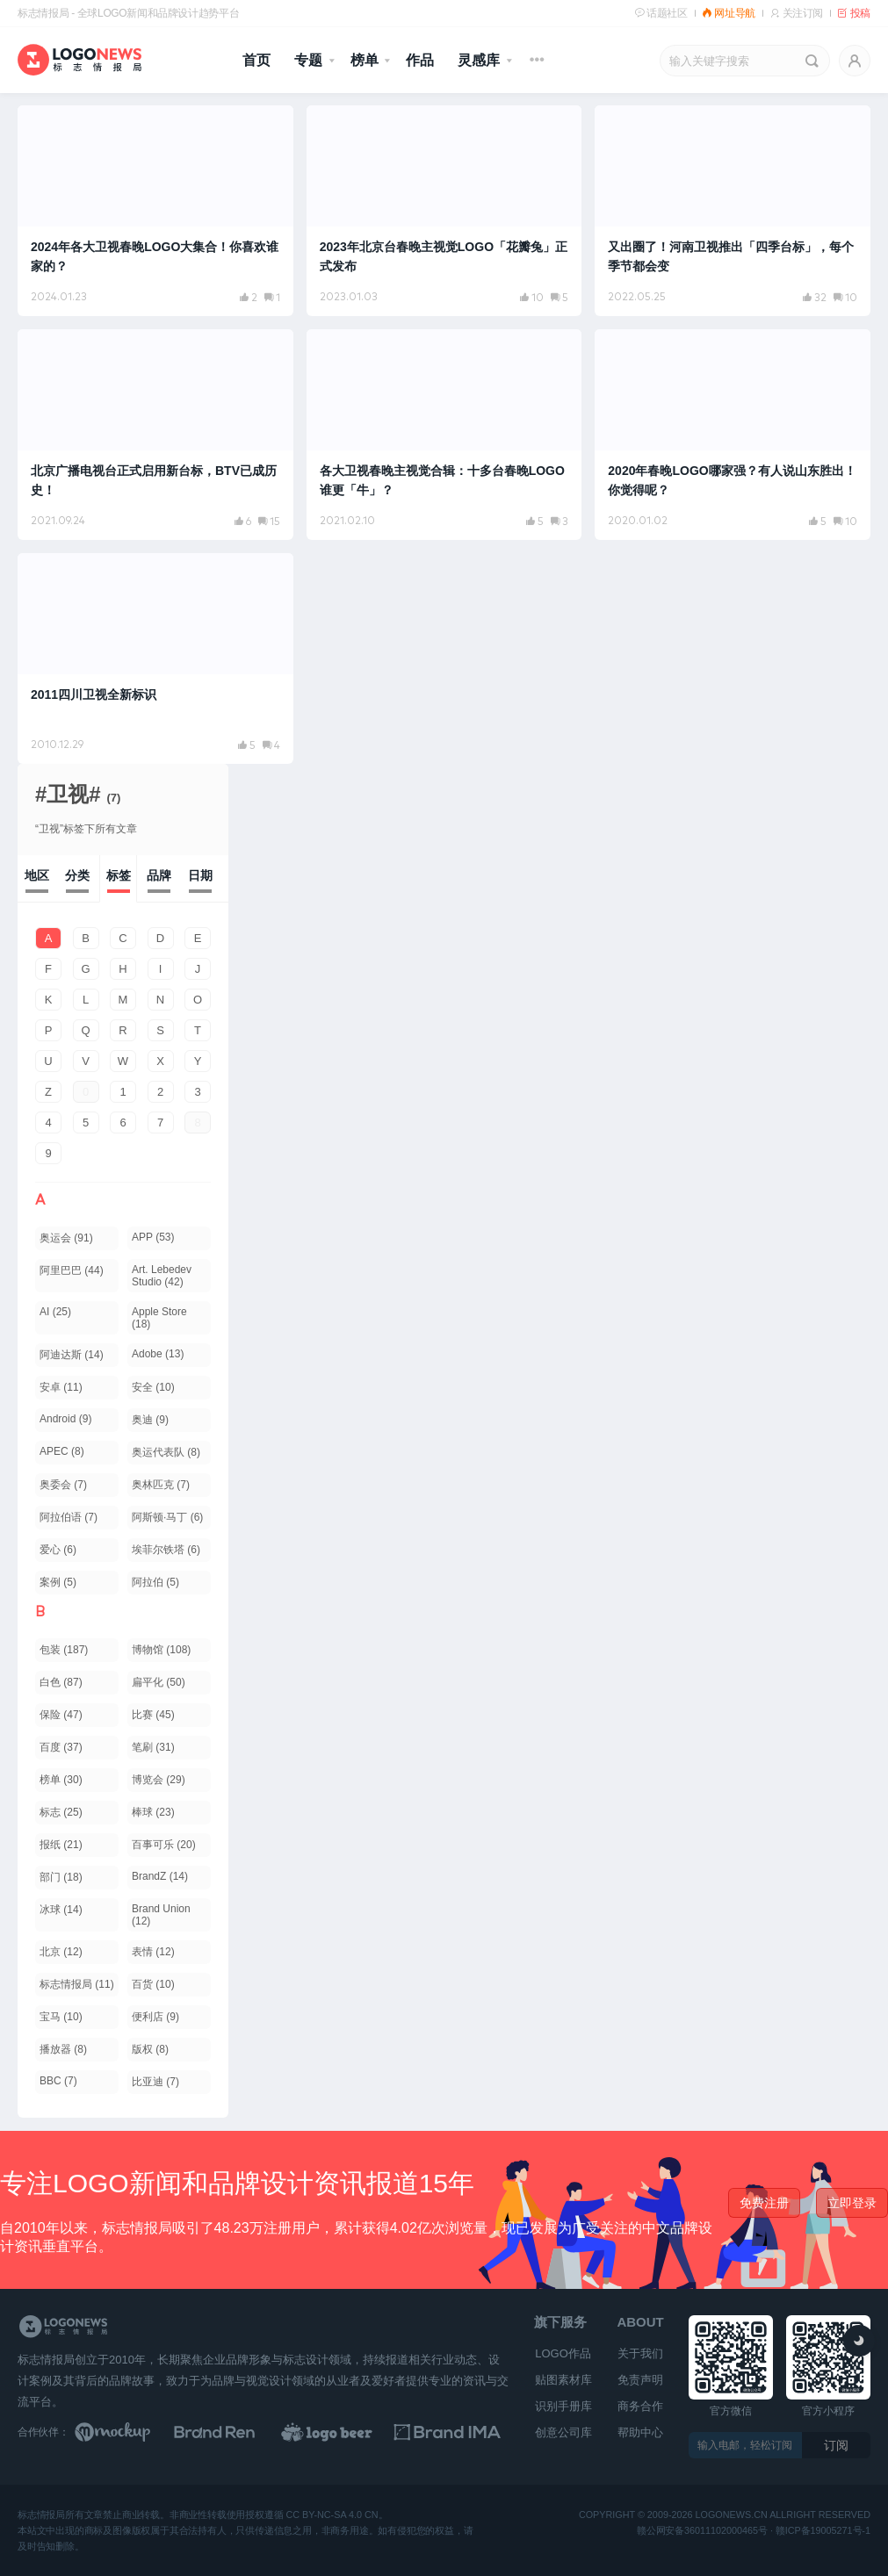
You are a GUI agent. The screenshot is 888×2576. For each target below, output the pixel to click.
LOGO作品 (563, 2353)
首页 (256, 60)
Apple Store (159, 1318)
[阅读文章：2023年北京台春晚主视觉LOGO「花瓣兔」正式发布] (444, 210)
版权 (150, 2049)
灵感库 (479, 60)
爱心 (58, 1549)
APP (153, 1237)
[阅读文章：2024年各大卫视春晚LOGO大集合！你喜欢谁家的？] (155, 210)
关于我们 (640, 2353)
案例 (58, 1582)
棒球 (153, 1812)
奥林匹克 (161, 1485)
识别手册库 (563, 2406)
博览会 (158, 1780)
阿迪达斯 (72, 1355)
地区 (37, 875)
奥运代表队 (166, 1452)
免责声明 (640, 2379)
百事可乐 (164, 1844)
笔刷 (153, 1747)
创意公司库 (563, 2432)
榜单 (364, 60)
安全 (153, 1387)
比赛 (153, 1715)
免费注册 (764, 2203)
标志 (61, 1812)
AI (55, 1312)
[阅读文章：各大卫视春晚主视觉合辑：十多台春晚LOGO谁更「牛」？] (444, 434)
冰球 (61, 1909)
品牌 (159, 875)
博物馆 (161, 1650)
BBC (58, 2081)
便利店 (155, 2017)
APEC (62, 1451)
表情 (153, 1952)
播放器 (63, 2049)
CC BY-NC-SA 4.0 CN (331, 2515)
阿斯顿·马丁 (167, 1517)
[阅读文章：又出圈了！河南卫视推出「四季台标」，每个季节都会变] (732, 210)
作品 (420, 60)
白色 (61, 1682)
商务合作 (640, 2406)
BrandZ (160, 1876)
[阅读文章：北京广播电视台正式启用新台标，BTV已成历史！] (155, 434)
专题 (308, 60)
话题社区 (661, 13)
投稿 (853, 13)
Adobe (158, 1354)
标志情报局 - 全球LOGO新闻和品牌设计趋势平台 (128, 13)
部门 (61, 1877)
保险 (61, 1715)
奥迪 (150, 1420)
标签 (118, 875)
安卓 (61, 1387)
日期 (200, 875)
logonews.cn (732, 2515)
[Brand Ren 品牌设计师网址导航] (238, 2432)
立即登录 (852, 2203)
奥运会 (66, 1238)
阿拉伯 (155, 1582)
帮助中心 (640, 2432)
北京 (61, 1952)
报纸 (61, 1844)
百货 (153, 1984)
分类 (77, 875)
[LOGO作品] (346, 2432)
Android (65, 1419)
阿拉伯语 (68, 1517)
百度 (61, 1747)
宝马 (61, 2017)
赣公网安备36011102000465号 (702, 2530)
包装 (64, 1650)
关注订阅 (796, 13)
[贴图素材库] (129, 2432)
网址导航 (728, 13)
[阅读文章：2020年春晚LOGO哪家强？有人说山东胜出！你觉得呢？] (732, 434)
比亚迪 (155, 2082)
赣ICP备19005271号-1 (823, 2530)
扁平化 (158, 1682)
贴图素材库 (563, 2379)
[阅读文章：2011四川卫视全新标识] (155, 658)
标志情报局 (77, 1984)
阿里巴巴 (72, 1270)
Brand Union (161, 1915)
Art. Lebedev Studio (161, 1275)
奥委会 (63, 1485)
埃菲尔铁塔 (166, 1549)
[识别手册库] (455, 2432)
